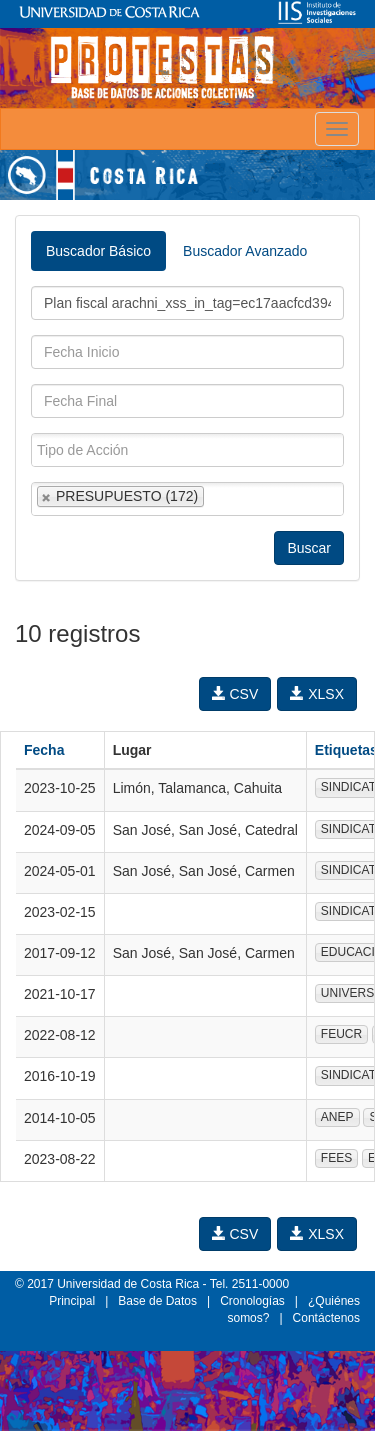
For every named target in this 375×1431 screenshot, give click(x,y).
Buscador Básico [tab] (98, 251)
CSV (235, 694)
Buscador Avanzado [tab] (245, 251)
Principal (72, 1301)
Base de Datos (157, 1301)
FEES (336, 1158)
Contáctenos (326, 1318)
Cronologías (252, 1301)
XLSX (317, 694)
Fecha (44, 750)
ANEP (337, 1117)
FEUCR (341, 1034)
